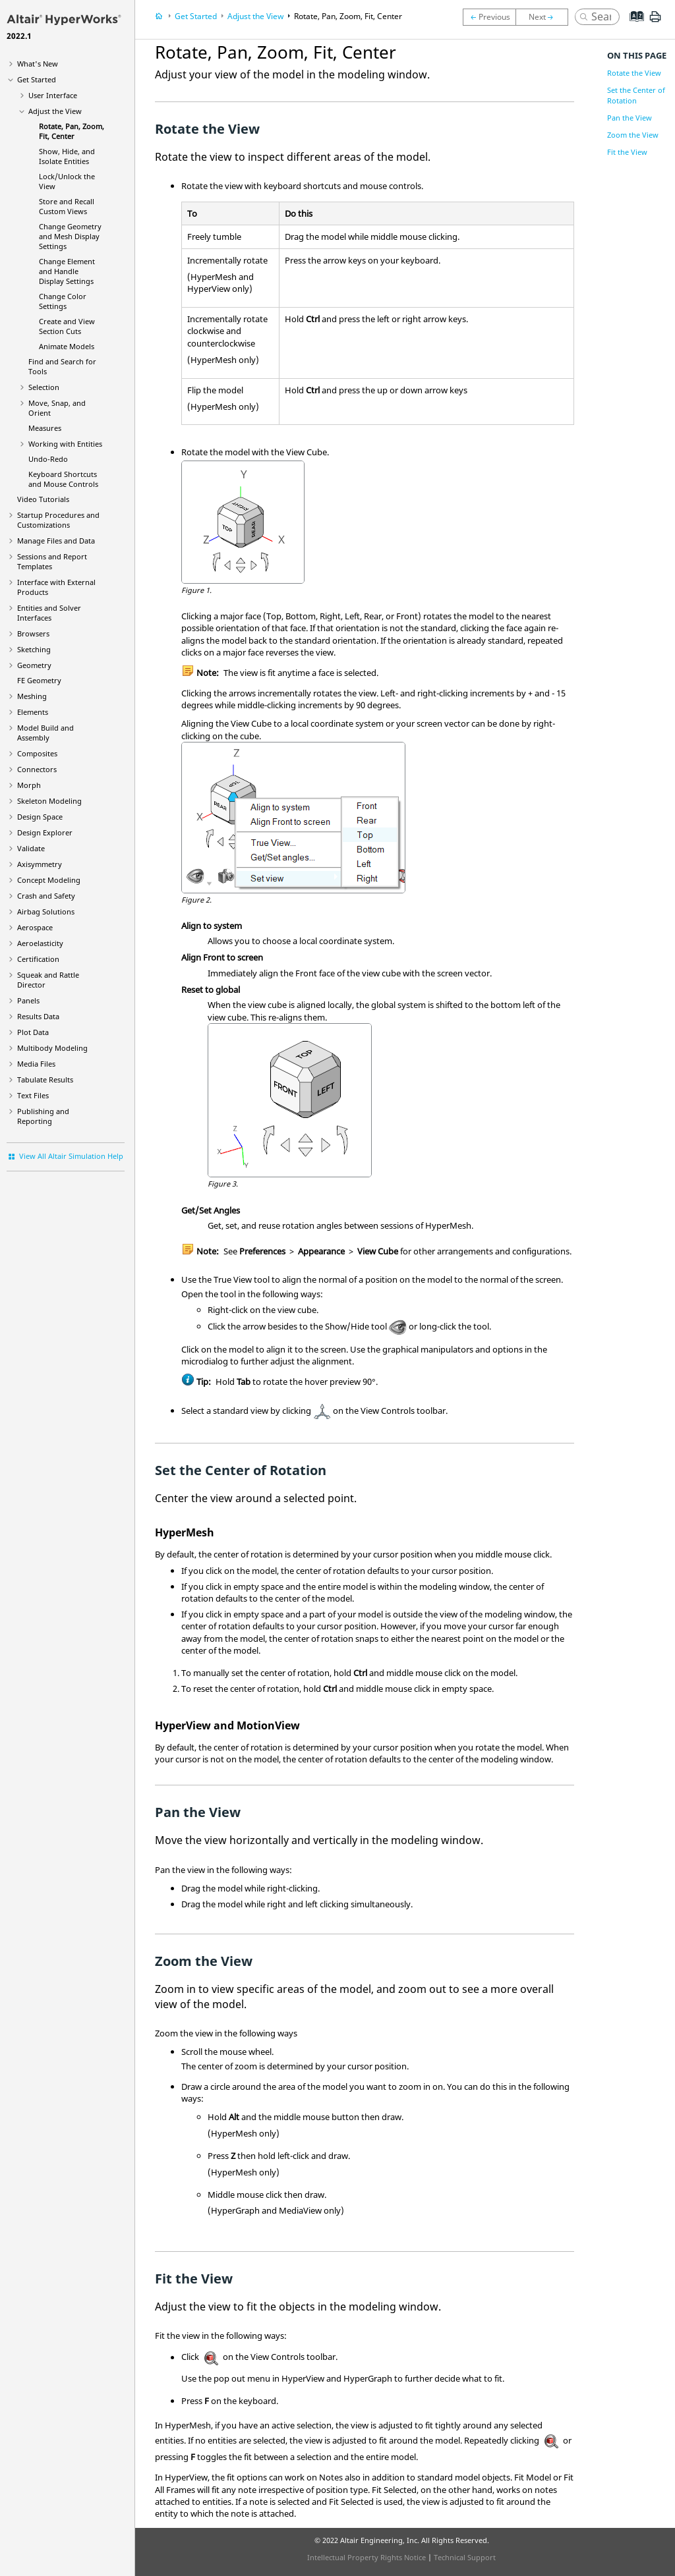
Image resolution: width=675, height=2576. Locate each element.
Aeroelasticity (40, 943)
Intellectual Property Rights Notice (366, 2557)
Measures (44, 428)
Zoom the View (633, 135)
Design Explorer (45, 832)
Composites (37, 753)
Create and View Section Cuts (67, 326)
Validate (31, 848)
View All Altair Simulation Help (71, 1156)
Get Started (36, 79)
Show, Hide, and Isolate (67, 156)
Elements (32, 712)
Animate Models (66, 346)
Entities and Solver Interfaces (49, 613)
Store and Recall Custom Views (66, 206)
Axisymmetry (39, 864)
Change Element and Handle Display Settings (67, 271)
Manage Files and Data (56, 541)
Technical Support (465, 2557)
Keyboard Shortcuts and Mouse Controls (63, 479)
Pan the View (629, 118)
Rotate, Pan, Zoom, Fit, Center (71, 131)
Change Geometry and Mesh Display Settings (70, 236)
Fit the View (627, 152)
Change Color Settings (62, 301)
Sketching (34, 649)
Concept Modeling (48, 880)
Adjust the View (55, 111)
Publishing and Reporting (43, 1116)
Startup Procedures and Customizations (58, 520)
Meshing (32, 696)
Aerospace (35, 927)
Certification (38, 959)
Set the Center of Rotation (636, 95)
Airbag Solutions (45, 911)
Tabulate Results (45, 1079)
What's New (37, 64)
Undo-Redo (48, 459)
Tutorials (43, 499)
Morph (29, 785)
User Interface (52, 95)
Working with (65, 444)
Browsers (33, 633)
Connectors (37, 769)
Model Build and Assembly (45, 732)
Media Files (36, 1064)
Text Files (33, 1095)
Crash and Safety (46, 896)
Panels (28, 1000)
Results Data (38, 1016)
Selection (43, 387)
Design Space (40, 817)
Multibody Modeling (52, 1048)
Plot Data (33, 1032)
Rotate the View (634, 73)
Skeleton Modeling (49, 801)
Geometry (34, 665)
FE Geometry (39, 680)
